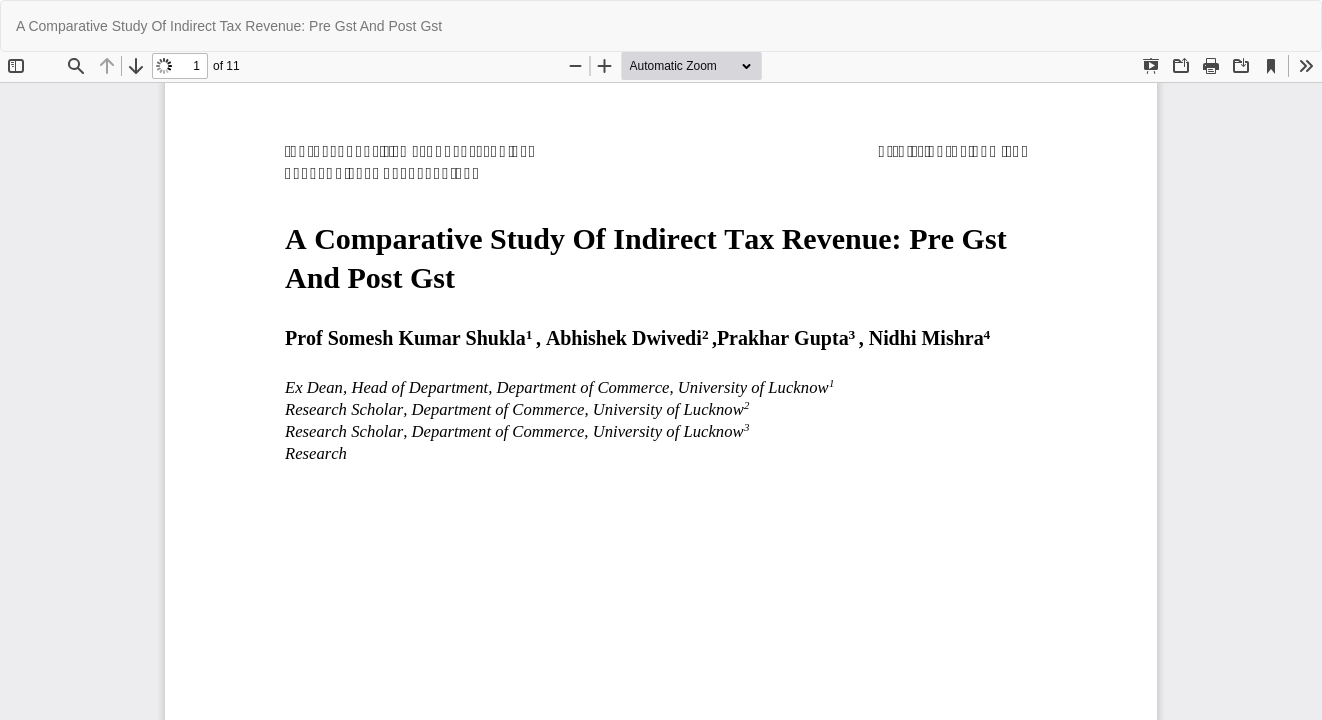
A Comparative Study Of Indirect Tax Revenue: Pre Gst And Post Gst (229, 26)
